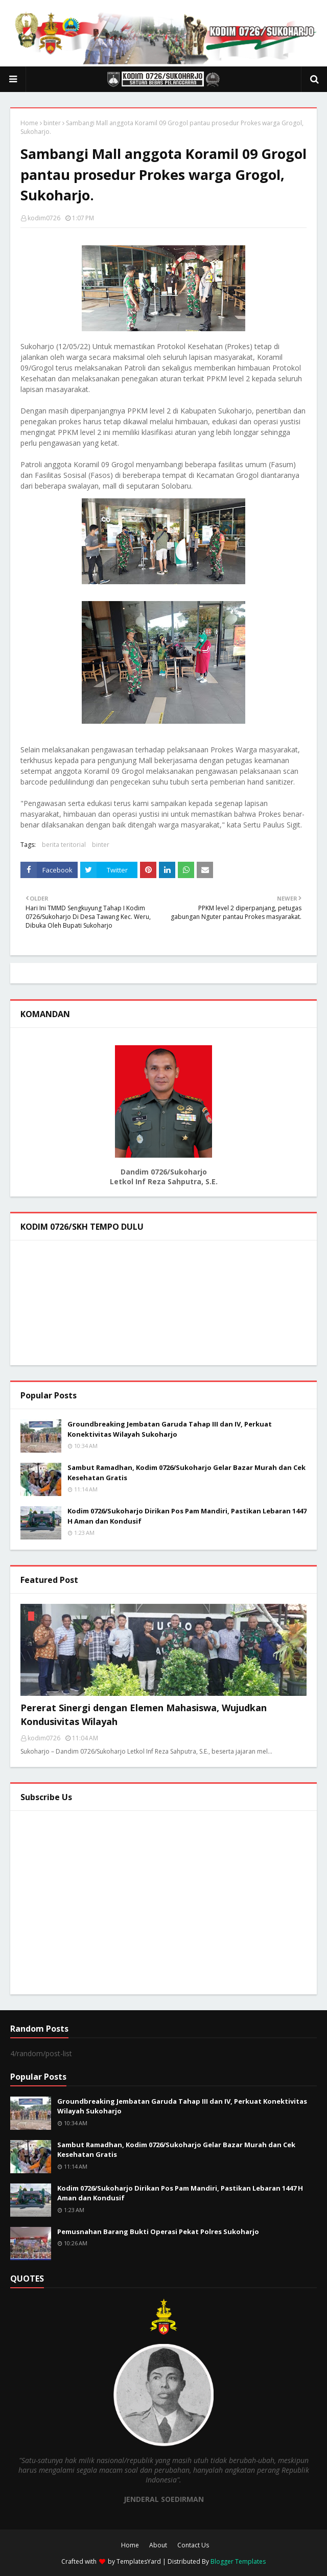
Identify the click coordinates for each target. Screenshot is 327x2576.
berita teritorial (64, 844)
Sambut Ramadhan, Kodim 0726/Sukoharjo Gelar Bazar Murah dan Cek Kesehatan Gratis (186, 1472)
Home (29, 123)
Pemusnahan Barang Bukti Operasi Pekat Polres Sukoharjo (158, 2231)
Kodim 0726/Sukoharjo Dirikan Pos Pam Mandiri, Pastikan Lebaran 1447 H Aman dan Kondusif (187, 1516)
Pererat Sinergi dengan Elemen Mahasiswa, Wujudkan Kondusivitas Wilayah (143, 1714)
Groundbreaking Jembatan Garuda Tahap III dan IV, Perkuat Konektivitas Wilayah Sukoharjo (169, 1429)
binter (52, 123)
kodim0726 (44, 218)
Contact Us (193, 2545)
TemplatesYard (138, 2561)
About (158, 2545)
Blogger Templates (238, 2561)
